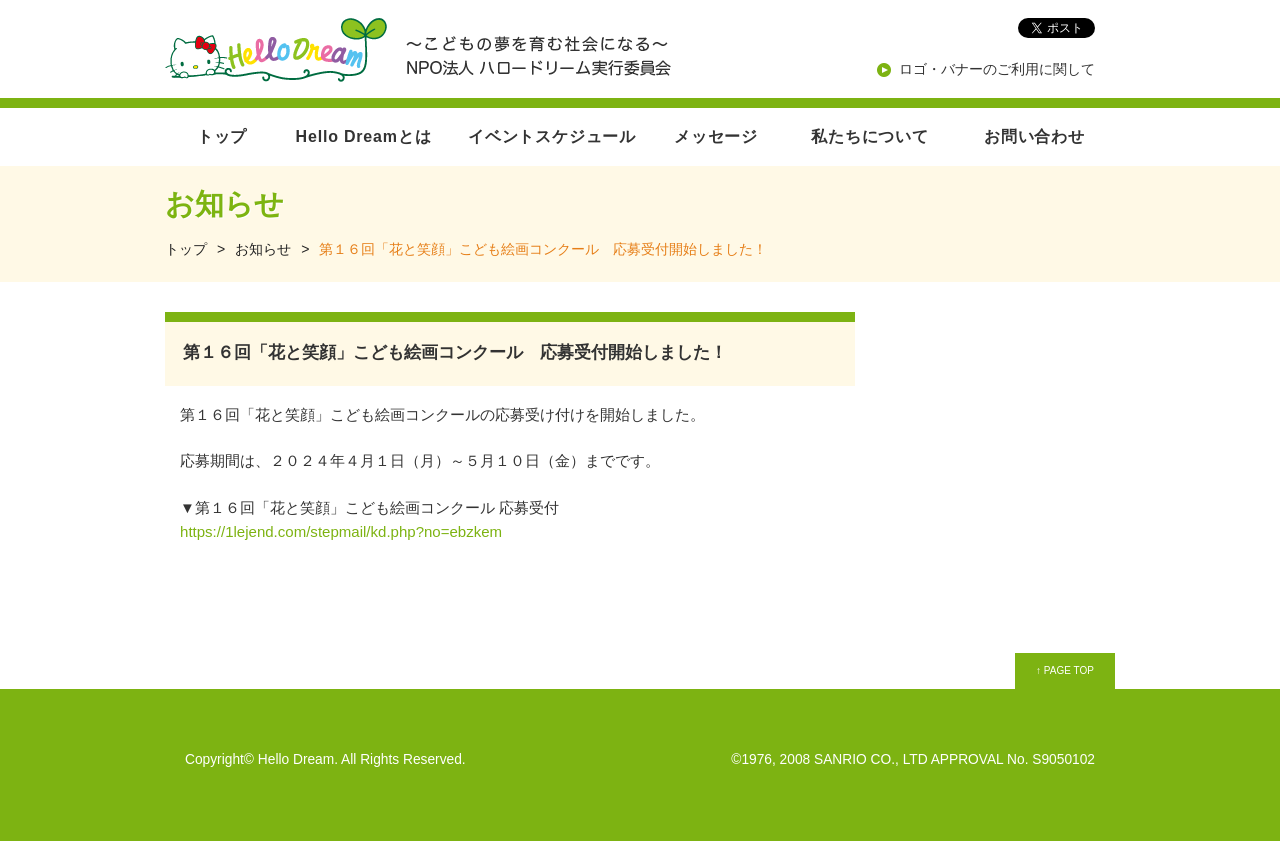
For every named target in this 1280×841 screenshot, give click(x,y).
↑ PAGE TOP (1065, 670)
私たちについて (870, 136)
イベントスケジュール (552, 136)
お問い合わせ (1034, 136)
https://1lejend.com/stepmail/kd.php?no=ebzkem (341, 531)
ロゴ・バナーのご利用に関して (997, 69)
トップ (222, 136)
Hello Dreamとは (364, 136)
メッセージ (716, 136)
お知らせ (263, 249)
